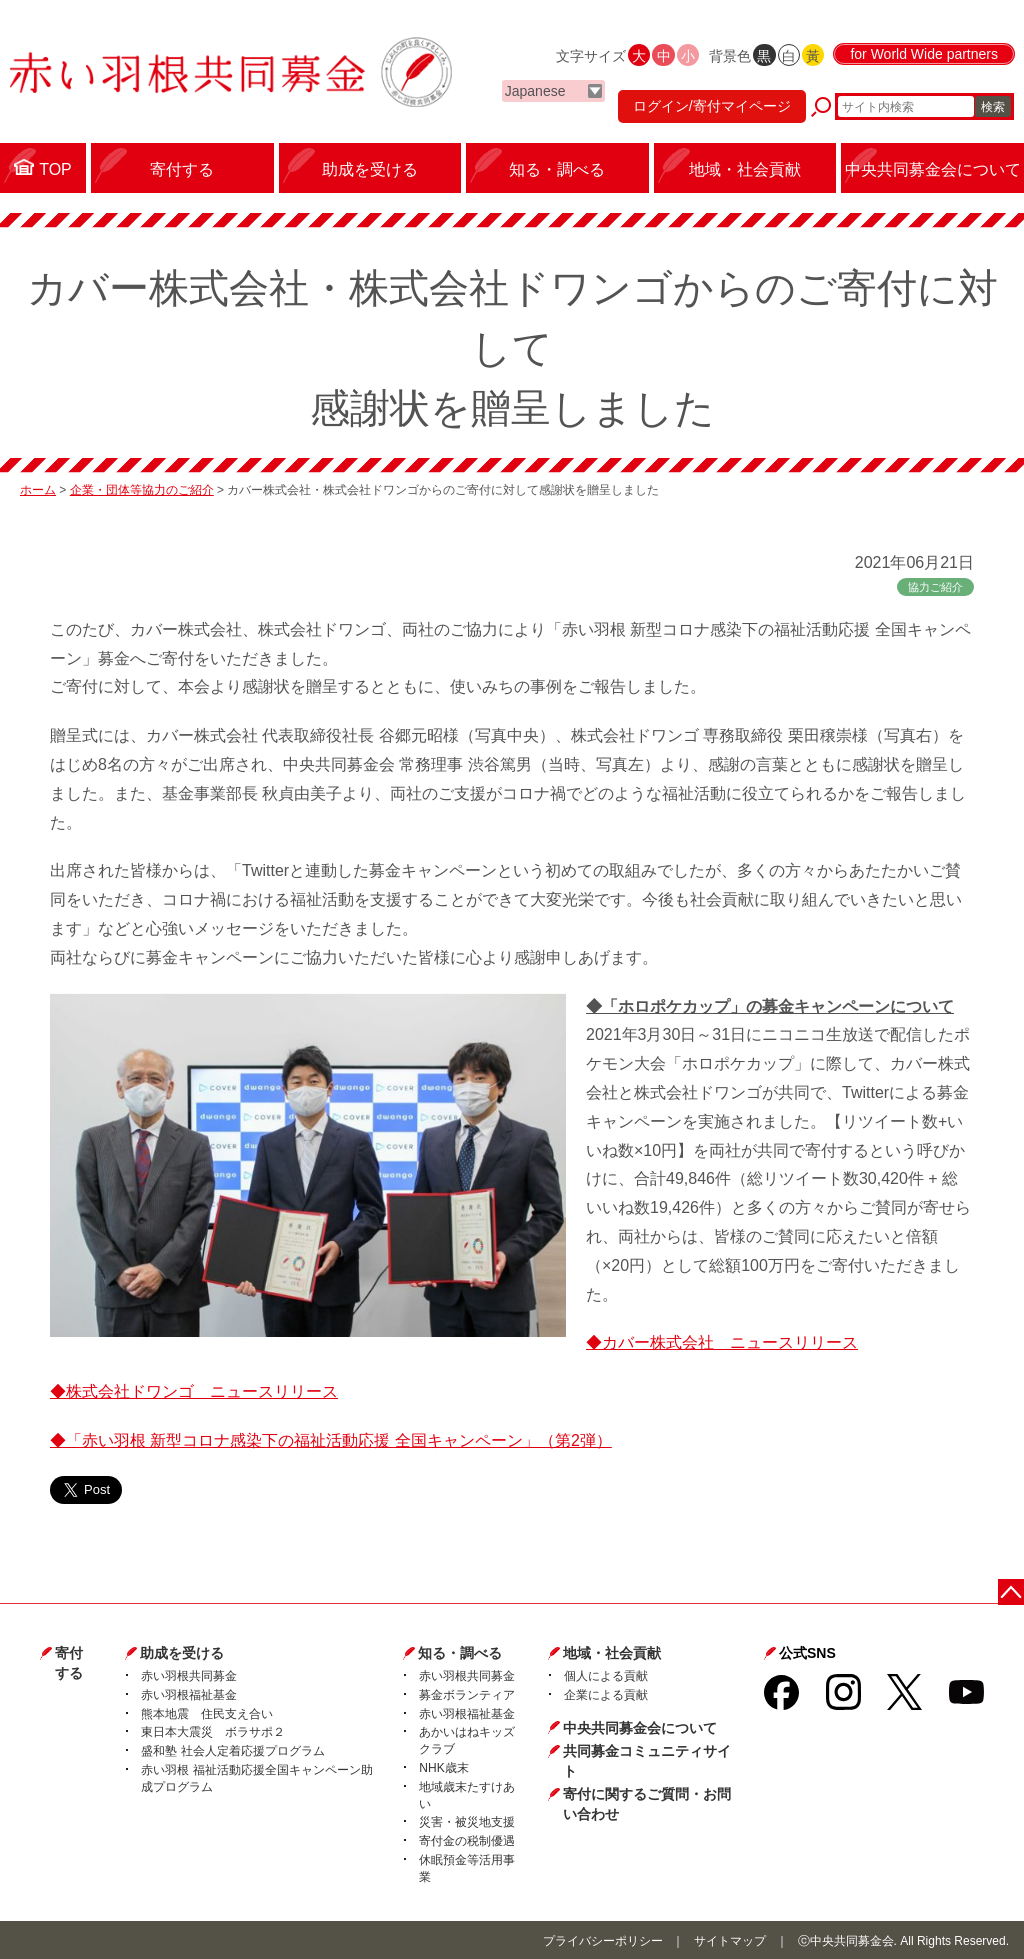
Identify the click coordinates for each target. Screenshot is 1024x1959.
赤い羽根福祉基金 (189, 1695)
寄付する (69, 1663)
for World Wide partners (924, 54)
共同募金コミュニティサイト (647, 1761)
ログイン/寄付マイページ (712, 106)
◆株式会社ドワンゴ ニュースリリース (194, 1391)
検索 (993, 107)
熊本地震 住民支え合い (207, 1714)
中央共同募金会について (640, 1728)
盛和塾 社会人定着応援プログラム (232, 1751)
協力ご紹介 (935, 587)
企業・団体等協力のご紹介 (142, 490)
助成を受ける (182, 1653)
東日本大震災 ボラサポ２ (213, 1732)
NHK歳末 (443, 1768)
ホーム (38, 490)
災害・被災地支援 (467, 1822)
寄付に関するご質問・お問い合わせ (647, 1804)
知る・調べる (460, 1653)
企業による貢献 (606, 1695)
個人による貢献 (606, 1676)
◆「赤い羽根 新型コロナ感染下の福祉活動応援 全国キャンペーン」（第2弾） (331, 1440)
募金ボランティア (467, 1695)
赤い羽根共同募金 (189, 1676)
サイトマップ (730, 1941)
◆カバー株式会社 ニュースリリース (722, 1342)
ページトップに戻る (1011, 1591)
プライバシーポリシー (603, 1941)
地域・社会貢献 (612, 1653)
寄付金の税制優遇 (467, 1841)
